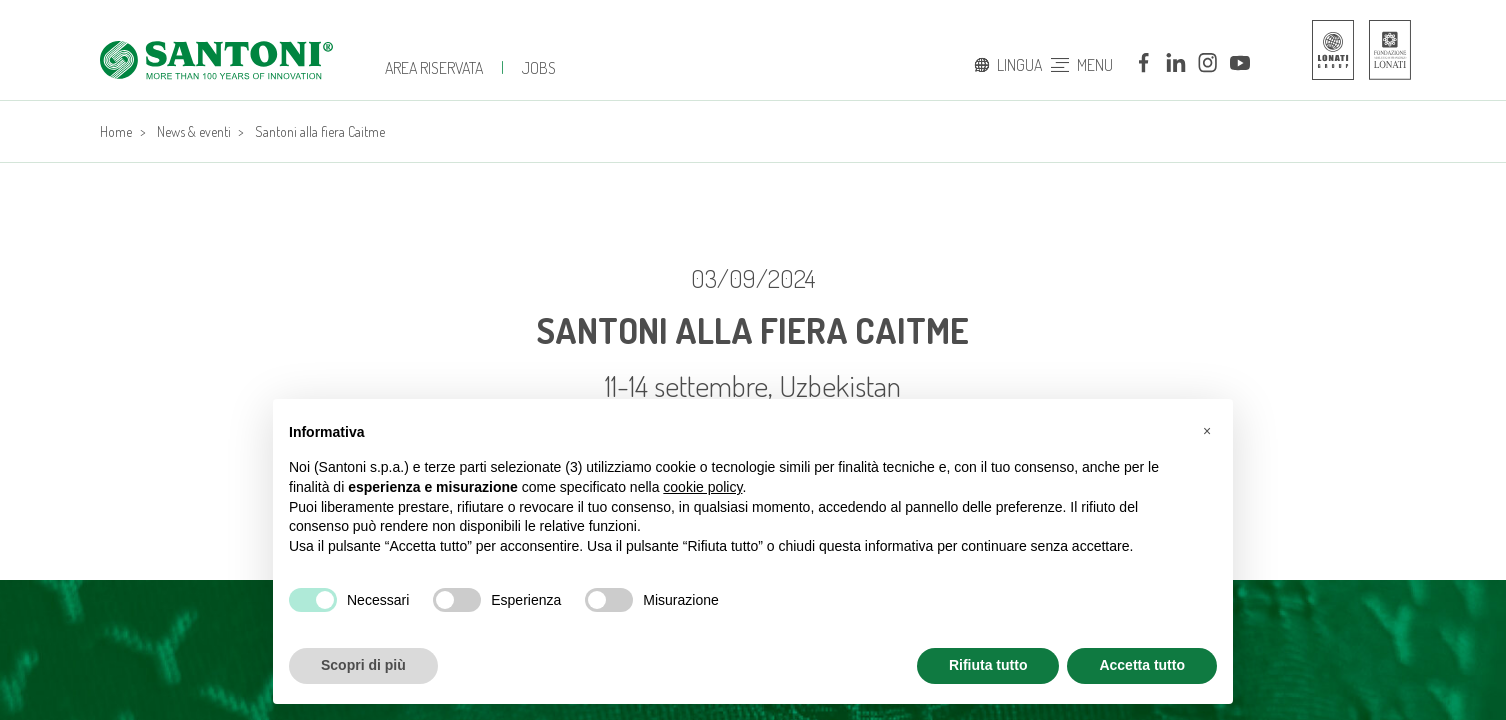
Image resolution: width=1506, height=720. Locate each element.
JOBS (539, 68)
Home (116, 131)
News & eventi (194, 131)
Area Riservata (434, 68)
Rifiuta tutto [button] (988, 665)
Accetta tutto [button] (1142, 665)
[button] (1207, 431)
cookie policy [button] (702, 487)
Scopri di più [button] (363, 665)
